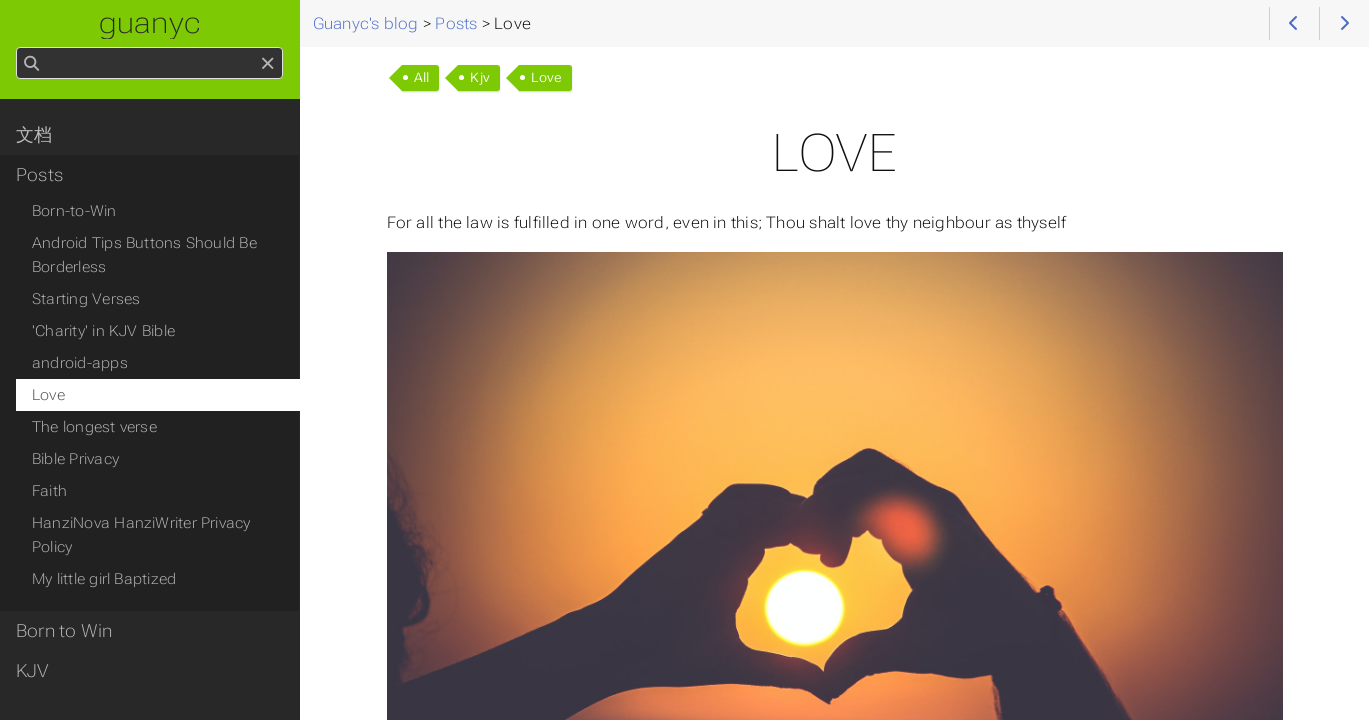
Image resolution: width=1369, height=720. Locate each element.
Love (546, 77)
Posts (39, 175)
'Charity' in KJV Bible (103, 331)
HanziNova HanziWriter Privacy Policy (141, 535)
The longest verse (94, 427)
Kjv (480, 77)
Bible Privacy (75, 459)
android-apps (80, 363)
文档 (34, 135)
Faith (49, 491)
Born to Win (64, 631)
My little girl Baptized (104, 579)
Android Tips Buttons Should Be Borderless (144, 255)
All (422, 77)
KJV (32, 671)
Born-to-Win (74, 211)
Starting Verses (86, 299)
